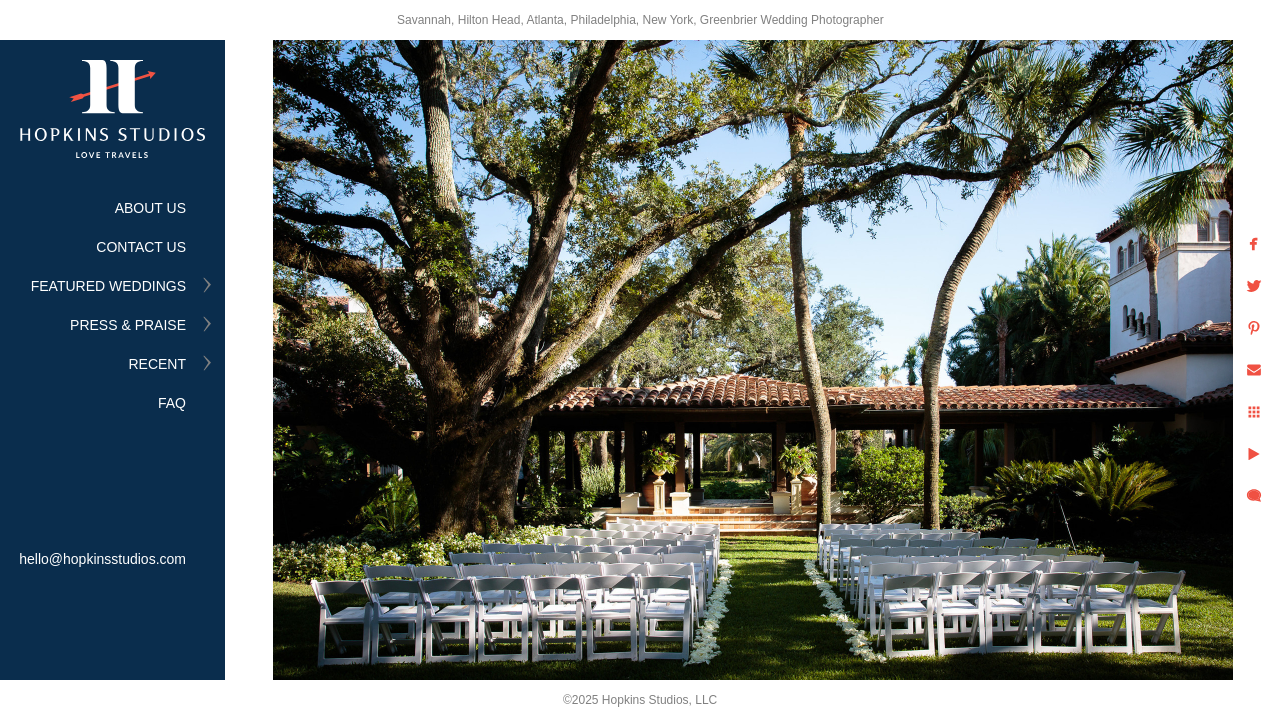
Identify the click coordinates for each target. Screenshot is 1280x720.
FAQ (172, 403)
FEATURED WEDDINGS (108, 286)
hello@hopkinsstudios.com (102, 559)
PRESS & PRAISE (128, 325)
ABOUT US (150, 208)
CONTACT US (141, 247)
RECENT (157, 364)
